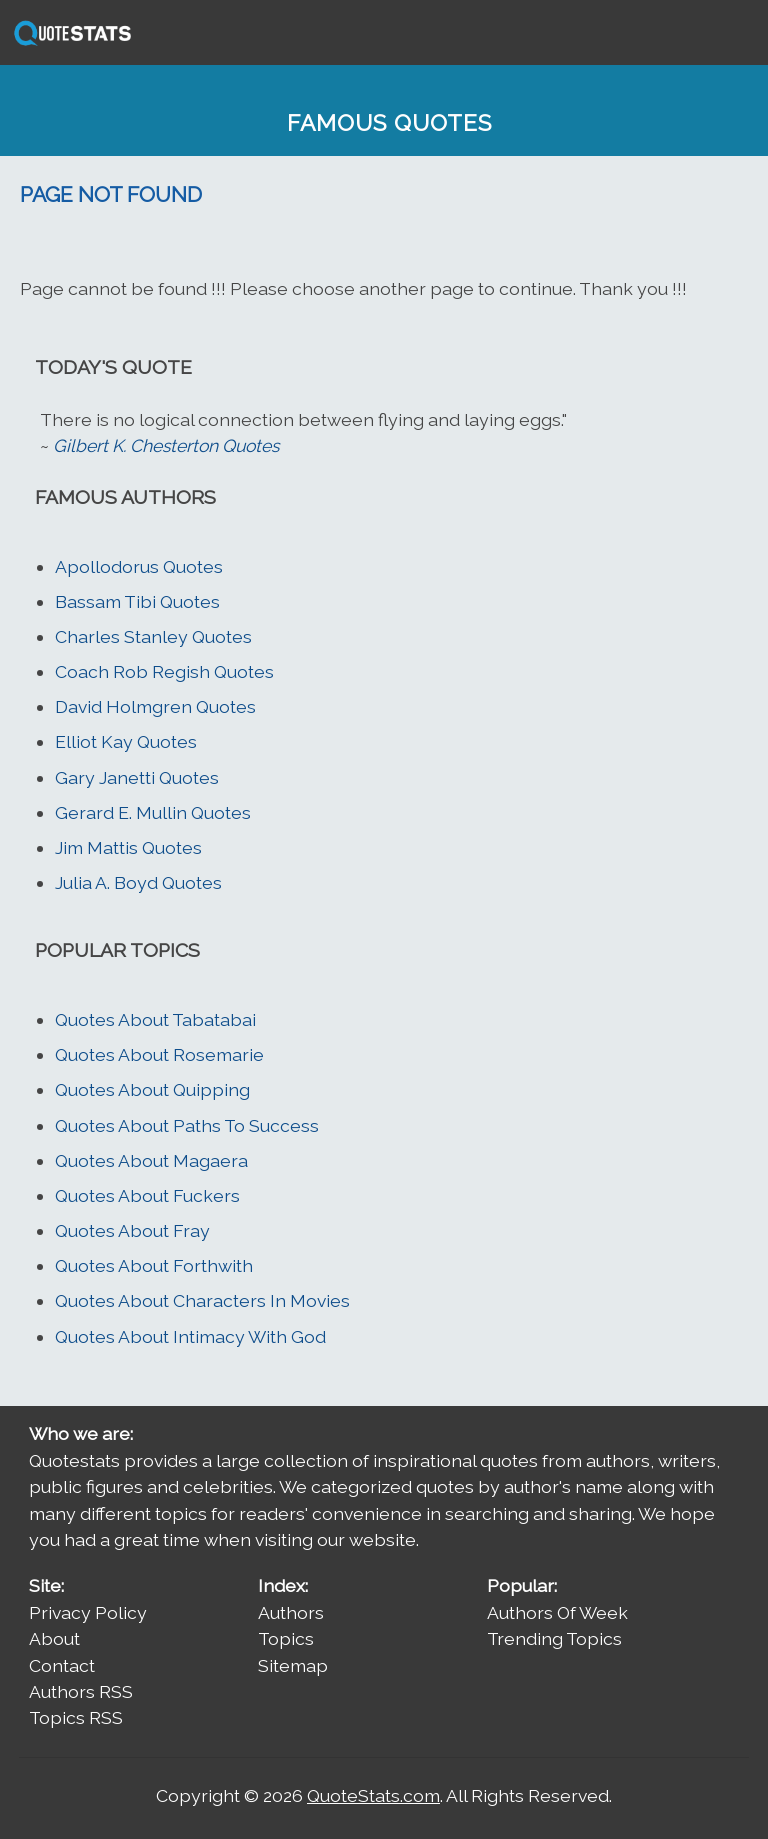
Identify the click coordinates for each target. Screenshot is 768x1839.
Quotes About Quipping (152, 1089)
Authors (291, 1612)
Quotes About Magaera (151, 1160)
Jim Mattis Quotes (128, 847)
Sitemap (293, 1665)
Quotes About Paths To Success (187, 1125)
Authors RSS (81, 1691)
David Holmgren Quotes (155, 706)
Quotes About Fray (132, 1230)
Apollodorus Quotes (139, 566)
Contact (62, 1665)
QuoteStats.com (373, 1795)
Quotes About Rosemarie (159, 1054)
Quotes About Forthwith (154, 1265)
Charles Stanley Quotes (153, 636)
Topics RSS (76, 1717)
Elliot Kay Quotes (126, 741)
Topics (286, 1638)
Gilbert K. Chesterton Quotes (166, 445)
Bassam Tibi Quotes (137, 601)
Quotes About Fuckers (147, 1195)
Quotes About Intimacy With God (190, 1336)
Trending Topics (554, 1638)
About (54, 1638)
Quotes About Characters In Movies (202, 1300)
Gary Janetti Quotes (137, 777)
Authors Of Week (557, 1612)
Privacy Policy (88, 1612)
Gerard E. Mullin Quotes (153, 812)
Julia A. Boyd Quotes (138, 882)
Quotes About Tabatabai (155, 1019)
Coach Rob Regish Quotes (164, 671)
